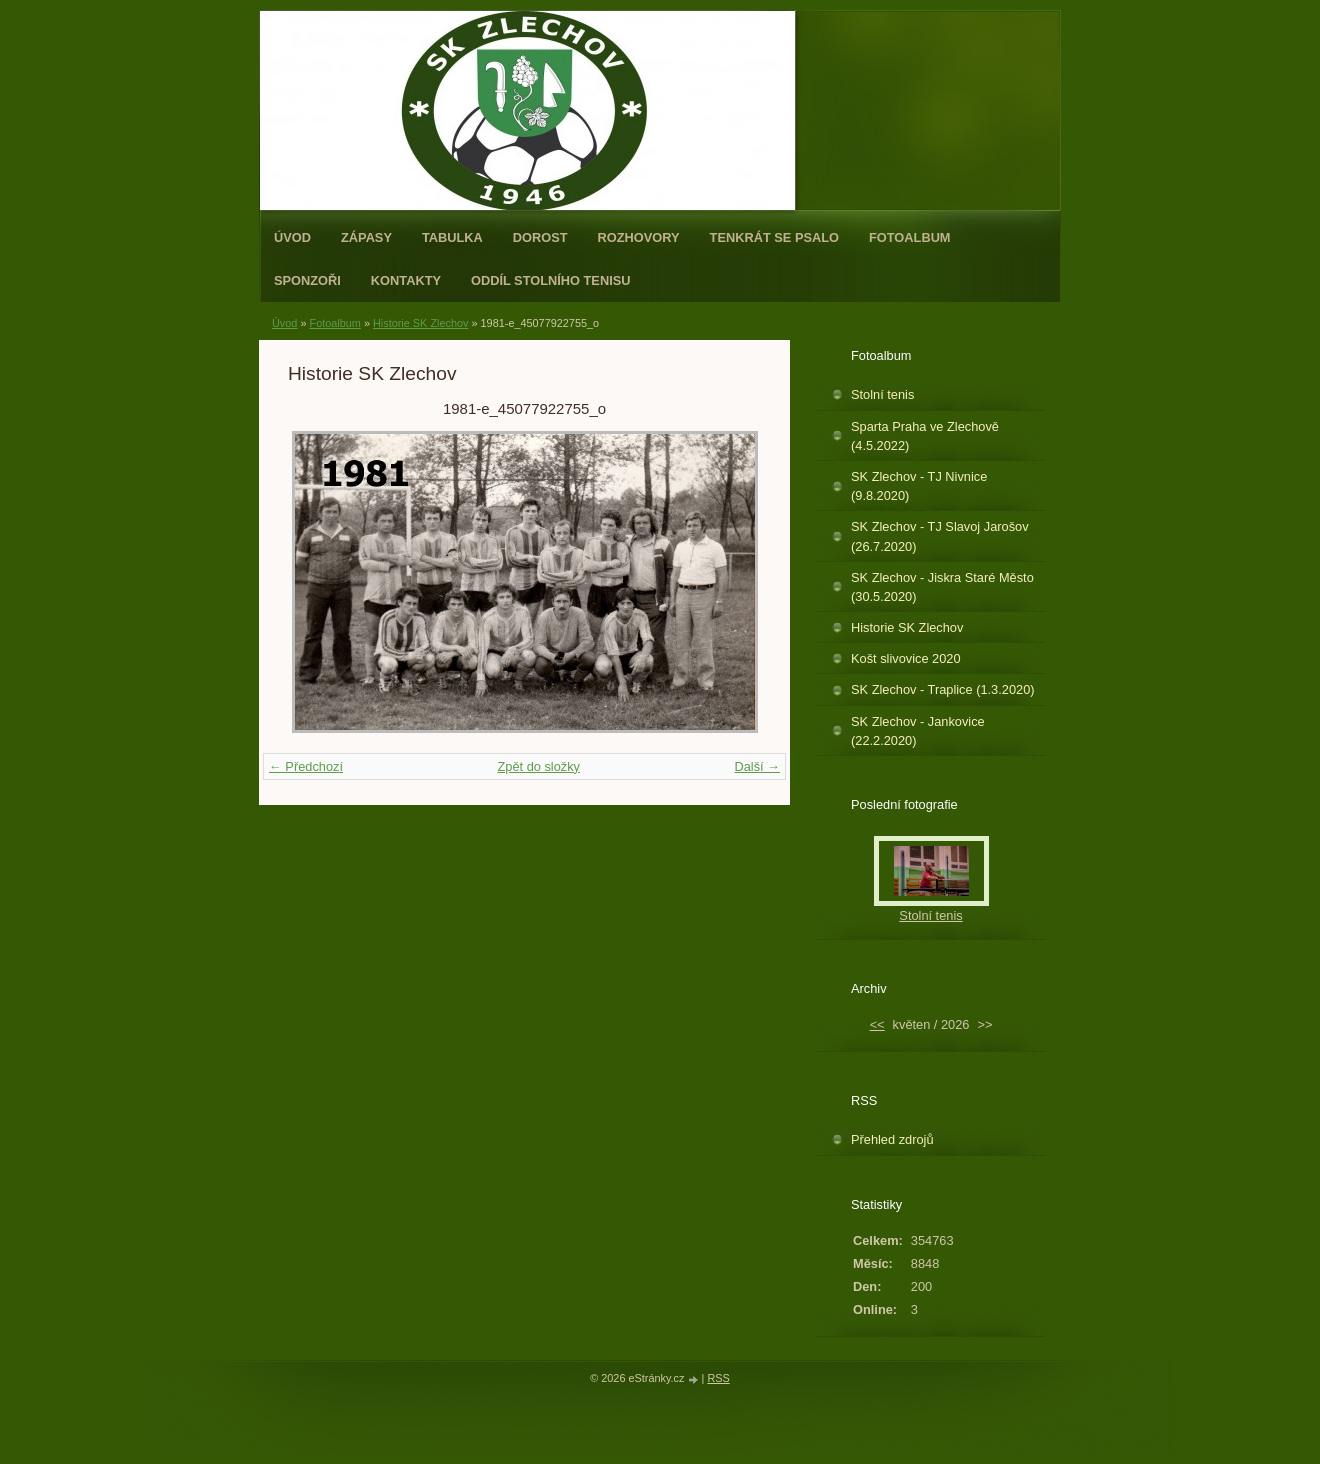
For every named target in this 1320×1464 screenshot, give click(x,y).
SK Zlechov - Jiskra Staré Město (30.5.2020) (942, 587)
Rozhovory (639, 237)
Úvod (292, 237)
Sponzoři (307, 280)
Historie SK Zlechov (421, 323)
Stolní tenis (882, 394)
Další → (757, 766)
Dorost (540, 237)
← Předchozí (306, 766)
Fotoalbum (910, 237)
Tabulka (452, 237)
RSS (718, 1378)
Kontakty (406, 280)
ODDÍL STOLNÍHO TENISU (551, 280)
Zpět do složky (538, 766)
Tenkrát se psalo (774, 237)
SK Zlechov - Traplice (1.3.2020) (943, 689)
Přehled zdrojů (892, 1139)
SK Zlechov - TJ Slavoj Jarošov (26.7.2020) (940, 536)
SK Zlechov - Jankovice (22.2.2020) (918, 731)
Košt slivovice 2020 (906, 658)
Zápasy (366, 237)
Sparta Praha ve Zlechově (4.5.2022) (925, 436)
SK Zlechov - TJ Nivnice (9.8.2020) (919, 486)
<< (877, 1024)
